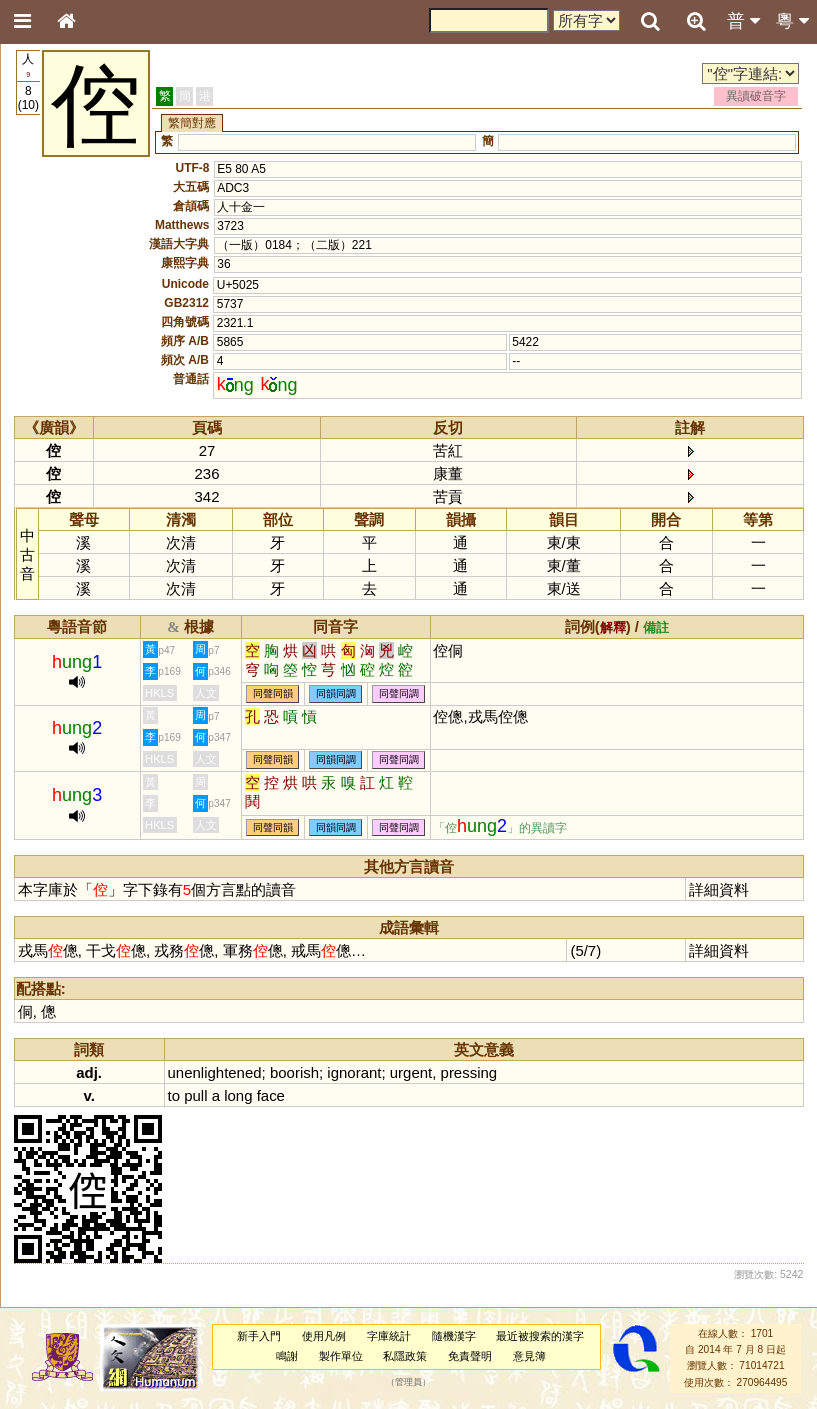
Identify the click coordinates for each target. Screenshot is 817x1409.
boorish (294, 1072)
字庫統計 (389, 1336)
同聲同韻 (273, 693)
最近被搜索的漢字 (540, 1336)
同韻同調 (336, 693)
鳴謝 (287, 1356)
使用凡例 (324, 1336)
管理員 (408, 1382)
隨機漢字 (454, 1336)
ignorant (354, 1072)
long (238, 1095)
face (271, 1095)
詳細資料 (719, 889)
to (174, 1095)
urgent (411, 1072)
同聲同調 (399, 693)
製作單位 (341, 1356)
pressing (469, 1072)
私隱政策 (405, 1356)
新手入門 (259, 1336)
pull (195, 1095)
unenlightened (215, 1072)
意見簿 (529, 1356)
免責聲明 (470, 1356)
